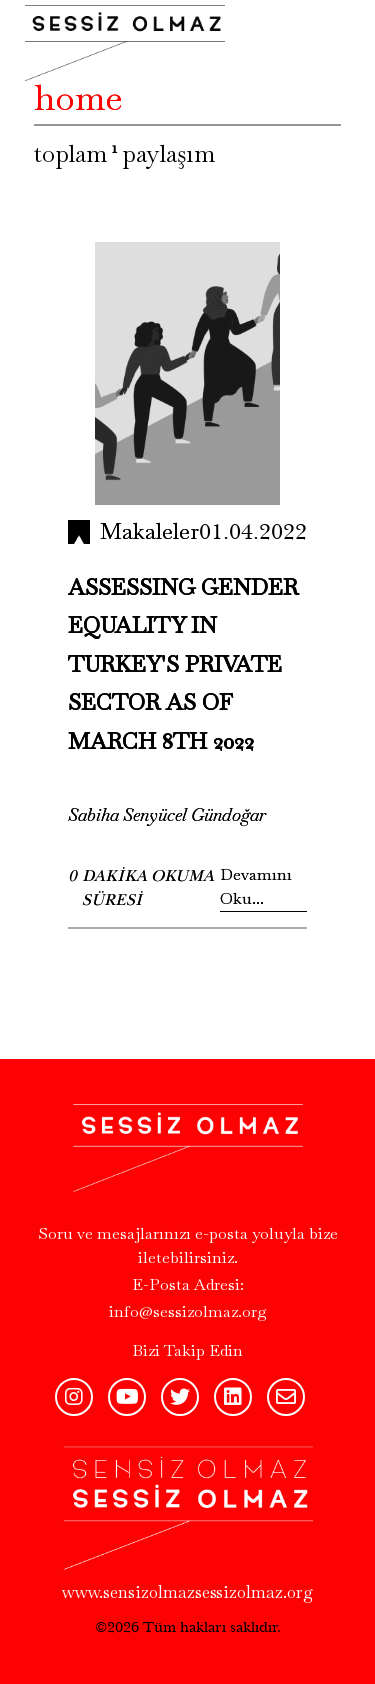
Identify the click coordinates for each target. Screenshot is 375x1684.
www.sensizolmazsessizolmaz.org (187, 1592)
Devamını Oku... (256, 886)
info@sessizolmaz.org (188, 1311)
